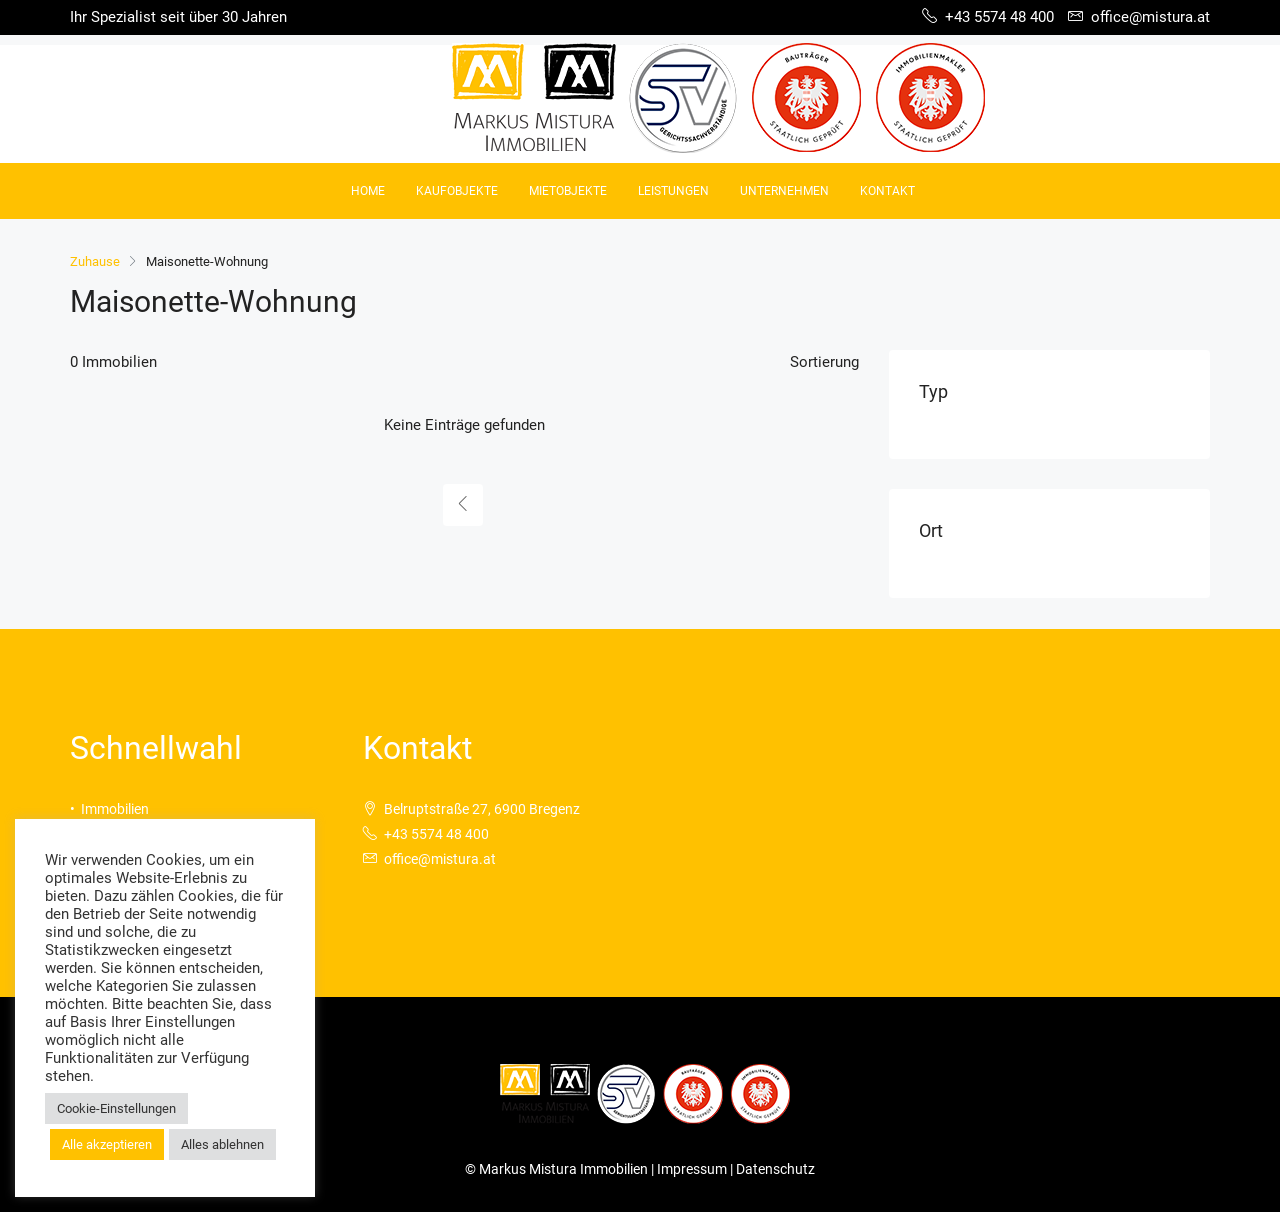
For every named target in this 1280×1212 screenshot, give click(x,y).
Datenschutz (775, 1169)
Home (368, 191)
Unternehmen (784, 191)
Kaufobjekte (457, 191)
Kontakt (887, 191)
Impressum (693, 1169)
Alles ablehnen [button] (222, 1144)
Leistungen (673, 191)
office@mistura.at (440, 859)
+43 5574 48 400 (436, 834)
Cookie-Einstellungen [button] (116, 1108)
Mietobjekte (568, 191)
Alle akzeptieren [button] (107, 1144)
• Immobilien (109, 809)
